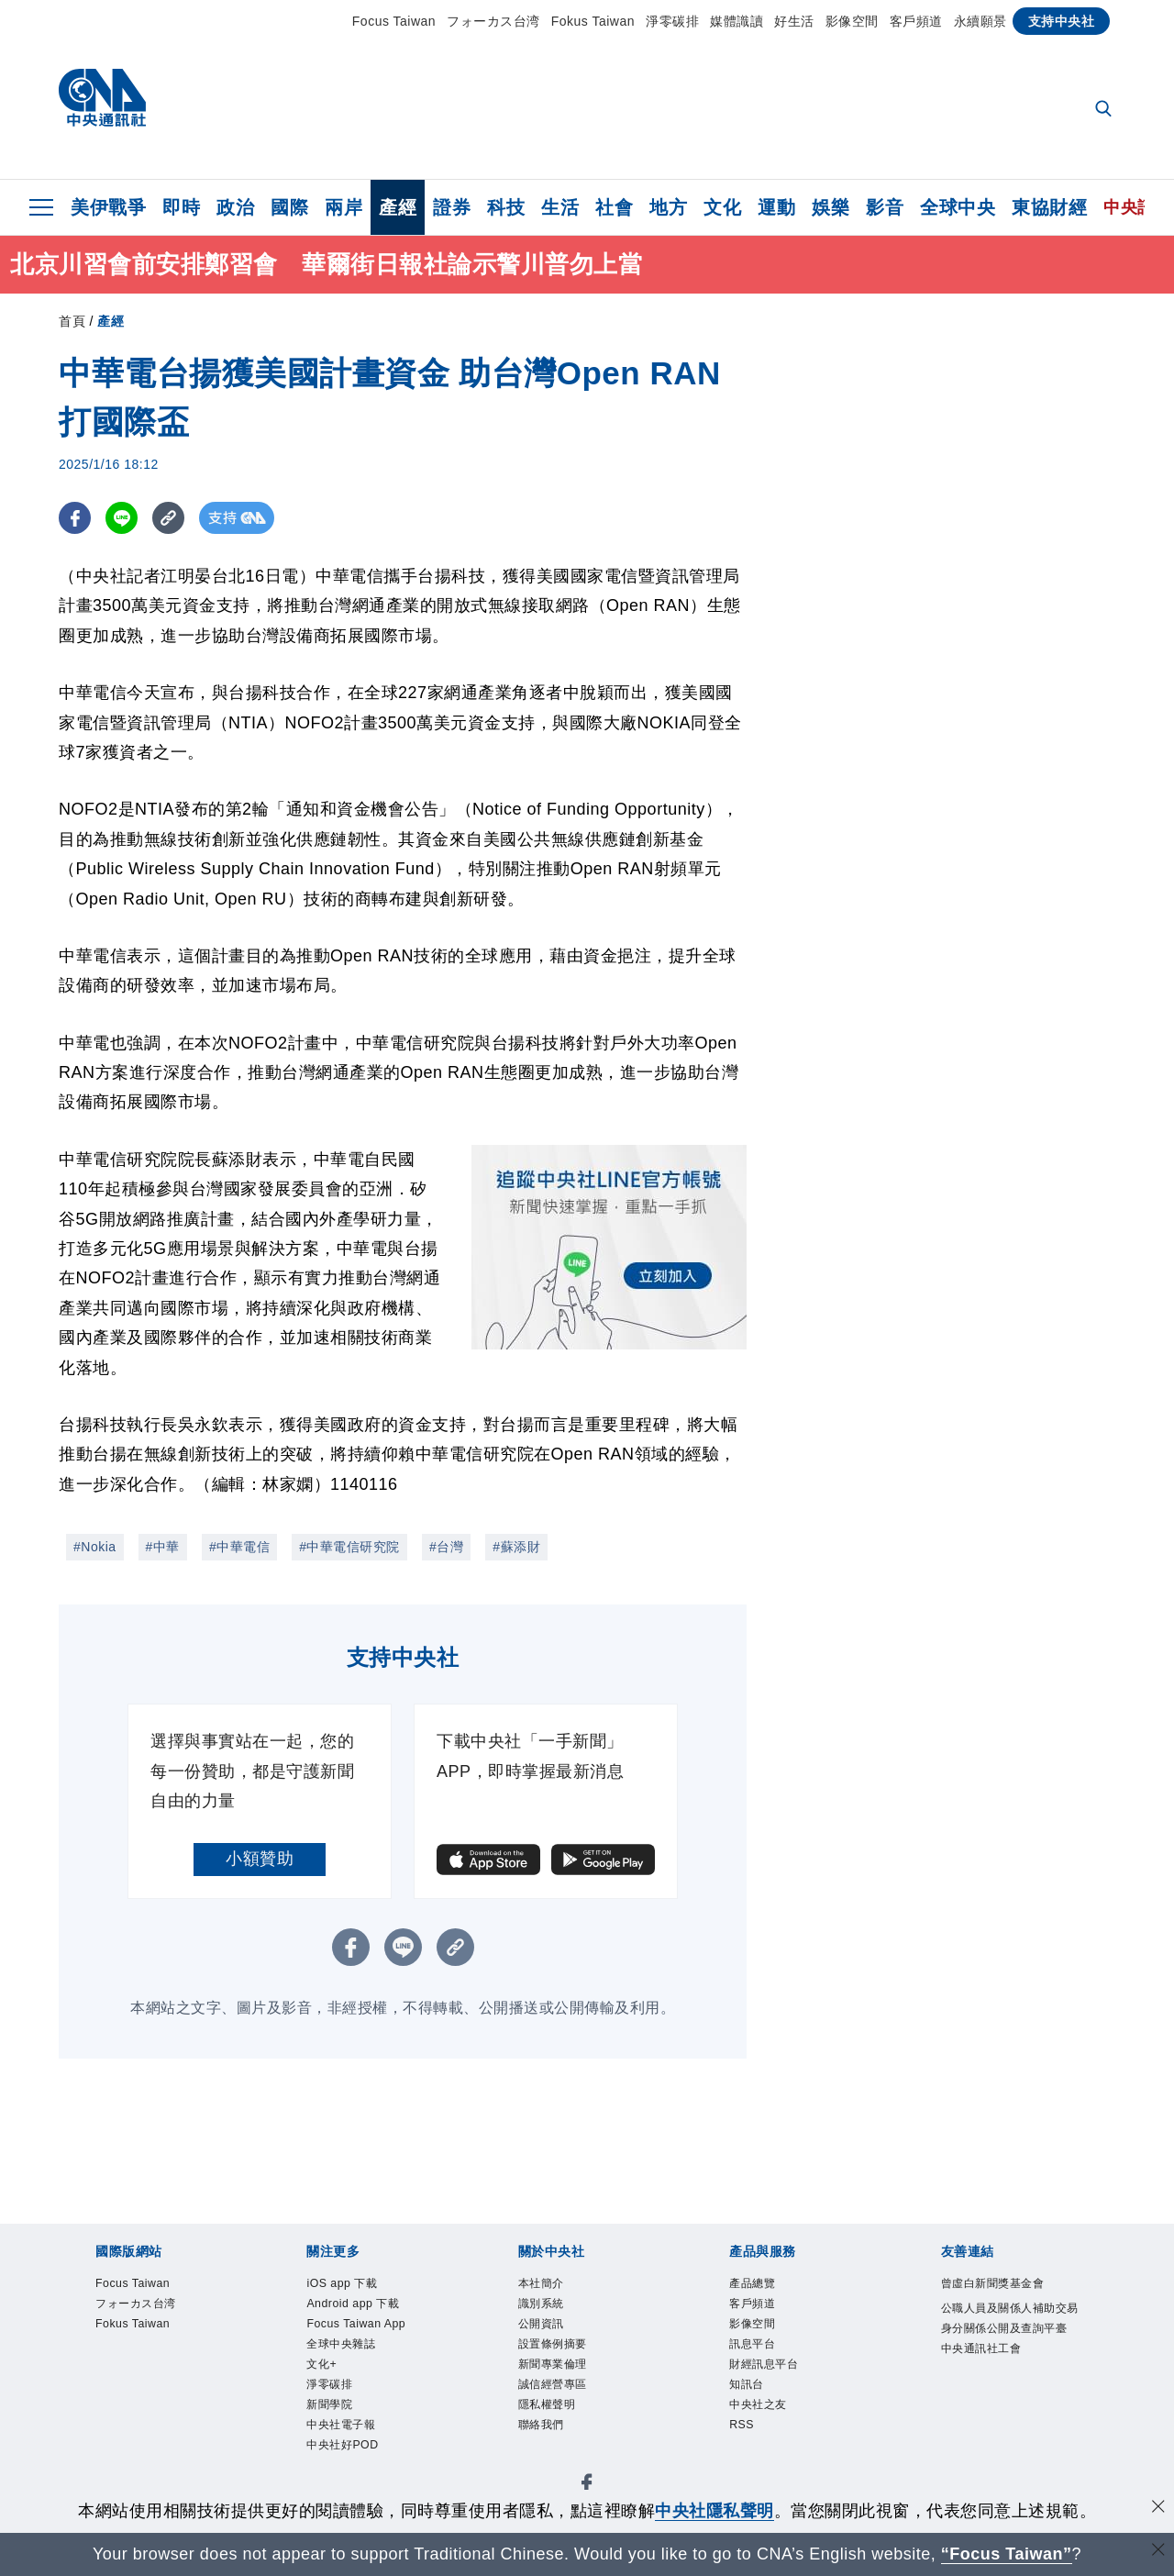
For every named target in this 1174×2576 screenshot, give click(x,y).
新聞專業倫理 (569, 2384)
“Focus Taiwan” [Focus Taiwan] (1006, 2554)
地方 (668, 207)
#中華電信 (239, 1546)
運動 (776, 207)
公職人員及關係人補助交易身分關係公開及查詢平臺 (1009, 2359)
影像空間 (852, 21)
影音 (884, 207)
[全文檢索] (1105, 110)
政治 (235, 207)
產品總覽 (763, 2285)
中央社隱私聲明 (714, 2511)
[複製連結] (168, 518)
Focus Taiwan (394, 21)
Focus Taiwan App (359, 2347)
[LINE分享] (121, 518)
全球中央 (957, 207)
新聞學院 (340, 2458)
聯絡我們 (552, 2458)
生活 (560, 207)
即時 (181, 207)
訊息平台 (763, 2359)
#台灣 (446, 1546)
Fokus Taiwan (593, 21)
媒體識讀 (736, 21)
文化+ (328, 2409)
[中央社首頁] (102, 102)
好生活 (794, 21)
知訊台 (755, 2409)
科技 (506, 207)
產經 (397, 207)
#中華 (163, 1546)
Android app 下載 (372, 2310)
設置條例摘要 (569, 2359)
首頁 (72, 321)
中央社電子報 (357, 2483)
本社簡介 (552, 2285)
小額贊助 (260, 1858)
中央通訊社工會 (1000, 2409)
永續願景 (980, 21)
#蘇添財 (516, 1546)
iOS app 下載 (357, 2285)
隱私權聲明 (561, 2434)
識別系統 (552, 2310)
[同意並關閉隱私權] (1158, 2508)
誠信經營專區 (569, 2409)
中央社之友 (771, 2434)
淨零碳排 (672, 21)
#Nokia (94, 1546)
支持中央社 (1061, 21)
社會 (614, 207)
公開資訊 (552, 2335)
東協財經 (1049, 207)
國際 (289, 207)
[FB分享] (75, 518)
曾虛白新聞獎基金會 (1009, 2297)
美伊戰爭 (108, 207)
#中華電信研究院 (349, 1546)
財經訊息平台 (780, 2384)
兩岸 (343, 207)
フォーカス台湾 (493, 21)
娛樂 (830, 207)
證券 (452, 207)
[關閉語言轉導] (1158, 2551)
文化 (722, 207)
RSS (747, 2458)
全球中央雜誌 (357, 2384)
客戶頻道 (916, 21)
